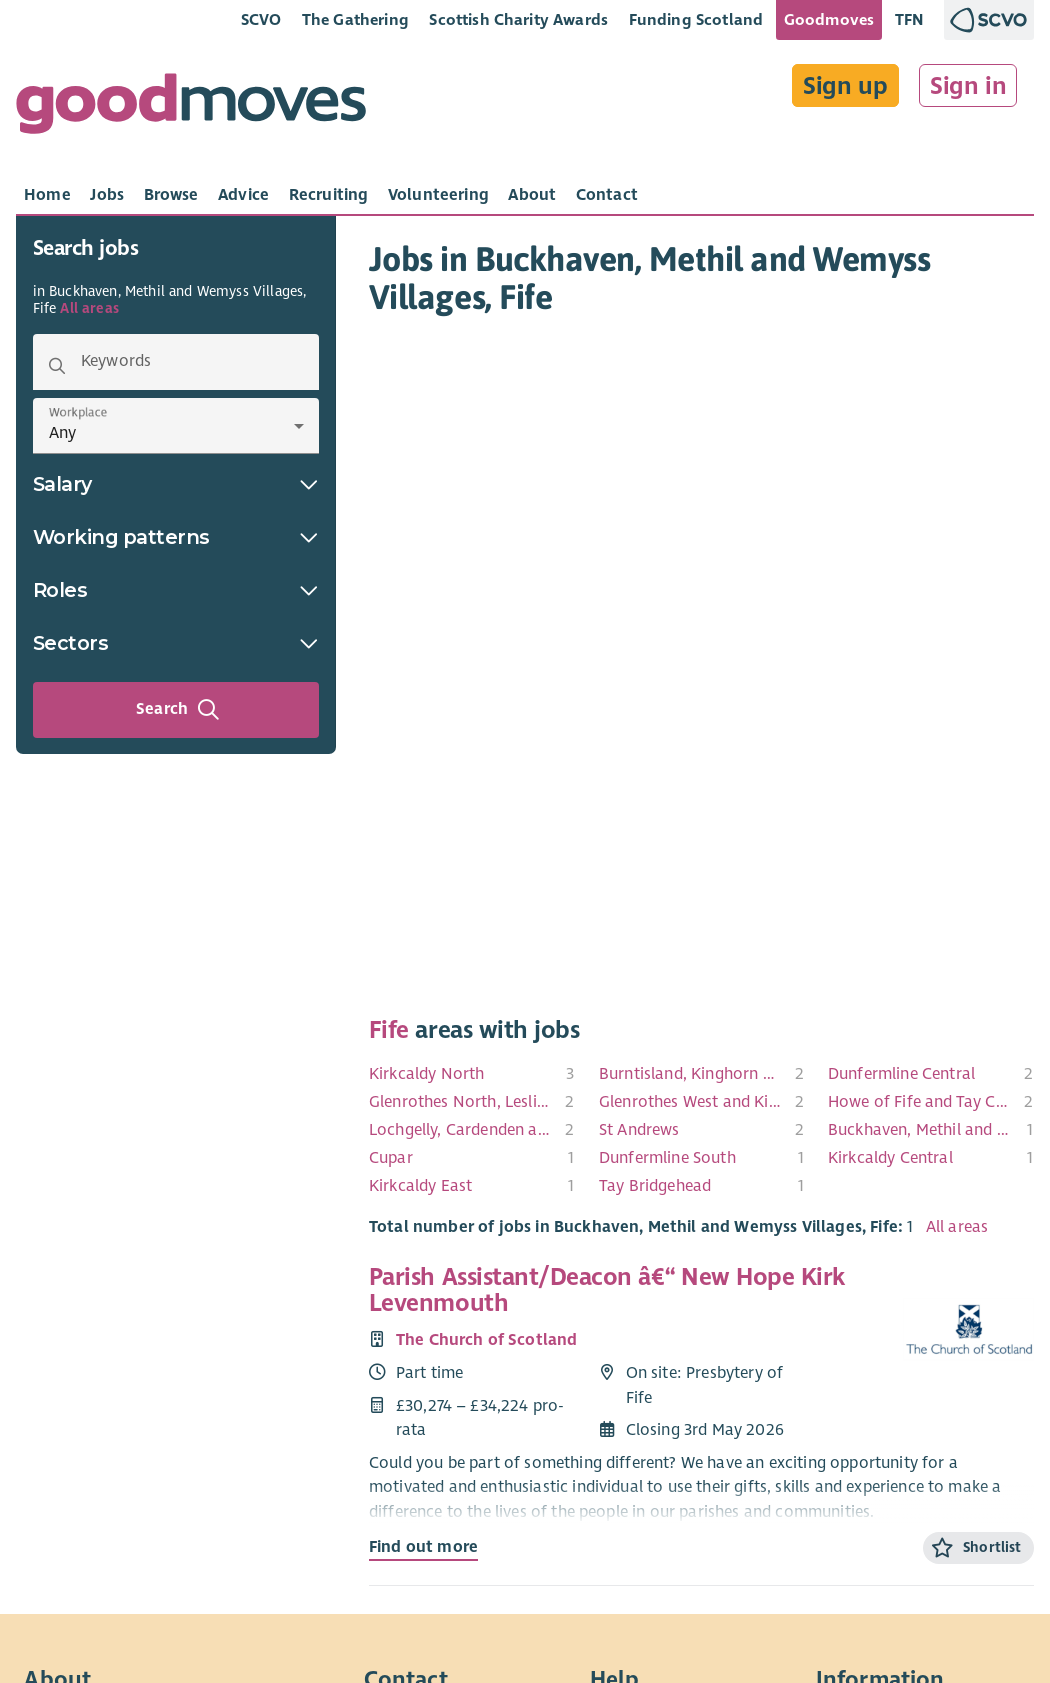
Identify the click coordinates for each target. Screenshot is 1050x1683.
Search (178, 710)
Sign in (968, 86)
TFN (909, 19)
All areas (89, 308)
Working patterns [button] (176, 537)
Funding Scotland (696, 19)
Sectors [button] (176, 643)
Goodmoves (829, 19)
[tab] (47, 195)
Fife (389, 1030)
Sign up (845, 86)
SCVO (261, 19)
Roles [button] (176, 590)
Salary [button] (176, 484)
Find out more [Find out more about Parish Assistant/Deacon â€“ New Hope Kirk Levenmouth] (423, 1547)
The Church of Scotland (487, 1340)
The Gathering (355, 19)
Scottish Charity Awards (518, 19)
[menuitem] (472, 1074)
